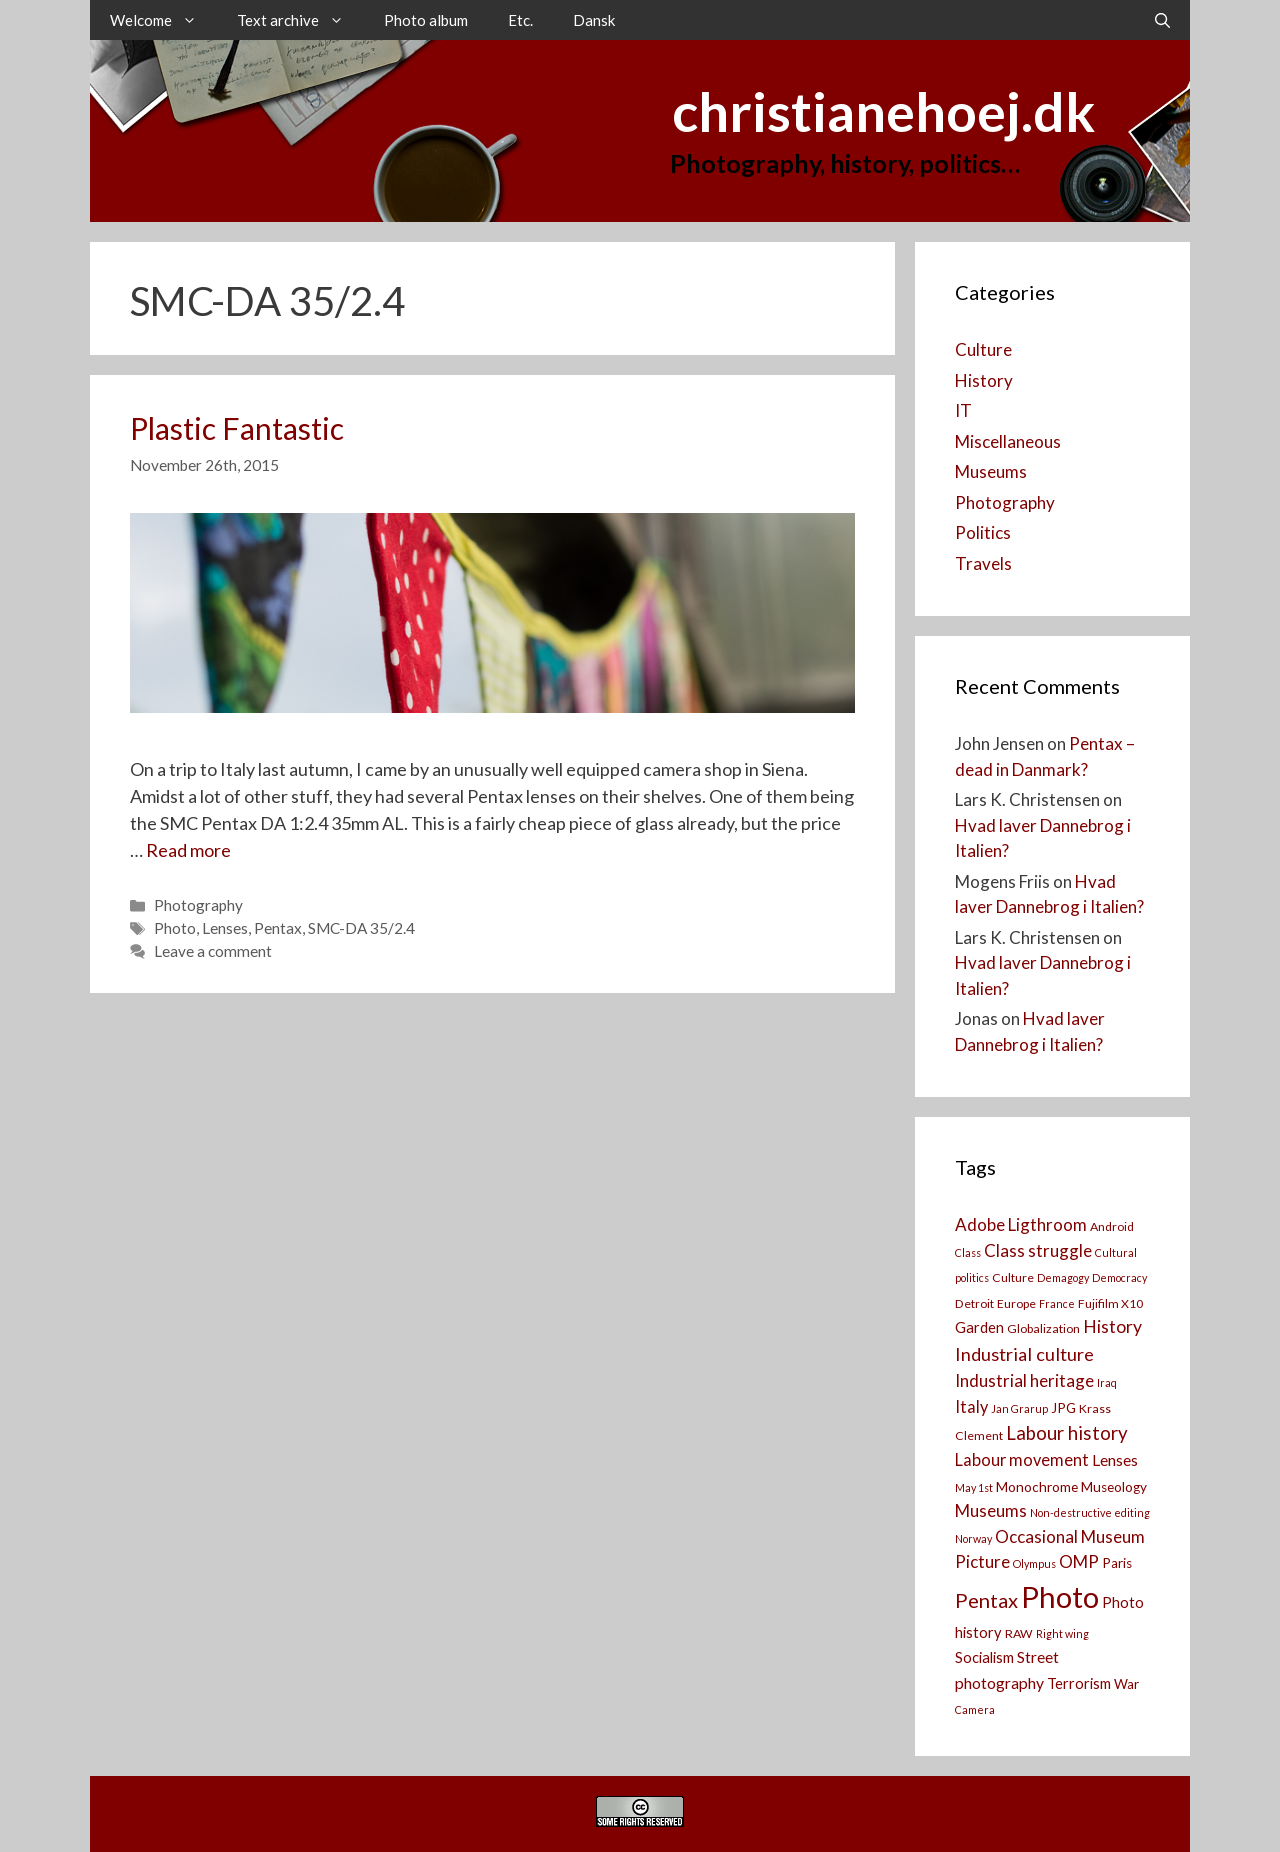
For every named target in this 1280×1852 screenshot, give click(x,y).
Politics (983, 532)
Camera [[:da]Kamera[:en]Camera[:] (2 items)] (975, 1709)
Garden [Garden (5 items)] (979, 1327)
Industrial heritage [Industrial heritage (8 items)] (1024, 1380)
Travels (983, 563)
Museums (991, 471)
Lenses (225, 928)
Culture (983, 349)
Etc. (520, 20)
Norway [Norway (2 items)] (973, 1538)
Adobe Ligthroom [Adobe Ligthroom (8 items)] (1021, 1224)
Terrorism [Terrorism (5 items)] (1079, 1683)
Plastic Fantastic (237, 428)
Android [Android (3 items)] (1112, 1226)
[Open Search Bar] (1162, 20)
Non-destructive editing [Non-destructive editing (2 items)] (1090, 1512)
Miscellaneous (1008, 441)
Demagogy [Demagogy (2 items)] (1063, 1277)
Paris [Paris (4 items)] (1117, 1563)
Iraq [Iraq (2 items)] (1107, 1382)
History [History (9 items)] (1112, 1326)
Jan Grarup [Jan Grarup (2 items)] (1019, 1408)
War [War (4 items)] (1126, 1684)
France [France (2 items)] (1057, 1303)
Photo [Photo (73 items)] (1060, 1596)
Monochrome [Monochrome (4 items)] (1037, 1487)
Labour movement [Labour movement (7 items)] (1022, 1459)
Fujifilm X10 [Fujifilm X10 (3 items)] (1110, 1303)
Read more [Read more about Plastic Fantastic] (188, 850)
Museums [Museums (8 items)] (991, 1510)
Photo (175, 928)
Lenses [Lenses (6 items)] (1115, 1460)
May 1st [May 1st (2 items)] (974, 1487)
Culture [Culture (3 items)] (1013, 1277)
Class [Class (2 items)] (968, 1252)
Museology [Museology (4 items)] (1114, 1487)
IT (963, 410)
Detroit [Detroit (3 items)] (974, 1303)
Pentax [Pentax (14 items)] (986, 1600)
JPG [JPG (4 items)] (1063, 1408)
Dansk (594, 20)
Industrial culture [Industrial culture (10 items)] (1024, 1354)
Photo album (426, 20)
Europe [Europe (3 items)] (1016, 1303)
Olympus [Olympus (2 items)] (1034, 1563)
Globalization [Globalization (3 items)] (1043, 1328)
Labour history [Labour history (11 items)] (1067, 1433)
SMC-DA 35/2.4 (361, 928)
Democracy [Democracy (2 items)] (1119, 1277)
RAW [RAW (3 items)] (1019, 1633)
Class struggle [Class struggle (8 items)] (1038, 1250)
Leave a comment (213, 951)
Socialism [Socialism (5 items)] (984, 1657)
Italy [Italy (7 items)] (971, 1406)
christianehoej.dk (883, 111)
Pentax (278, 928)
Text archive (300, 20)
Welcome (163, 20)
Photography (198, 905)
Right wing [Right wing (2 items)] (1062, 1633)
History (984, 380)
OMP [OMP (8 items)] (1079, 1561)
